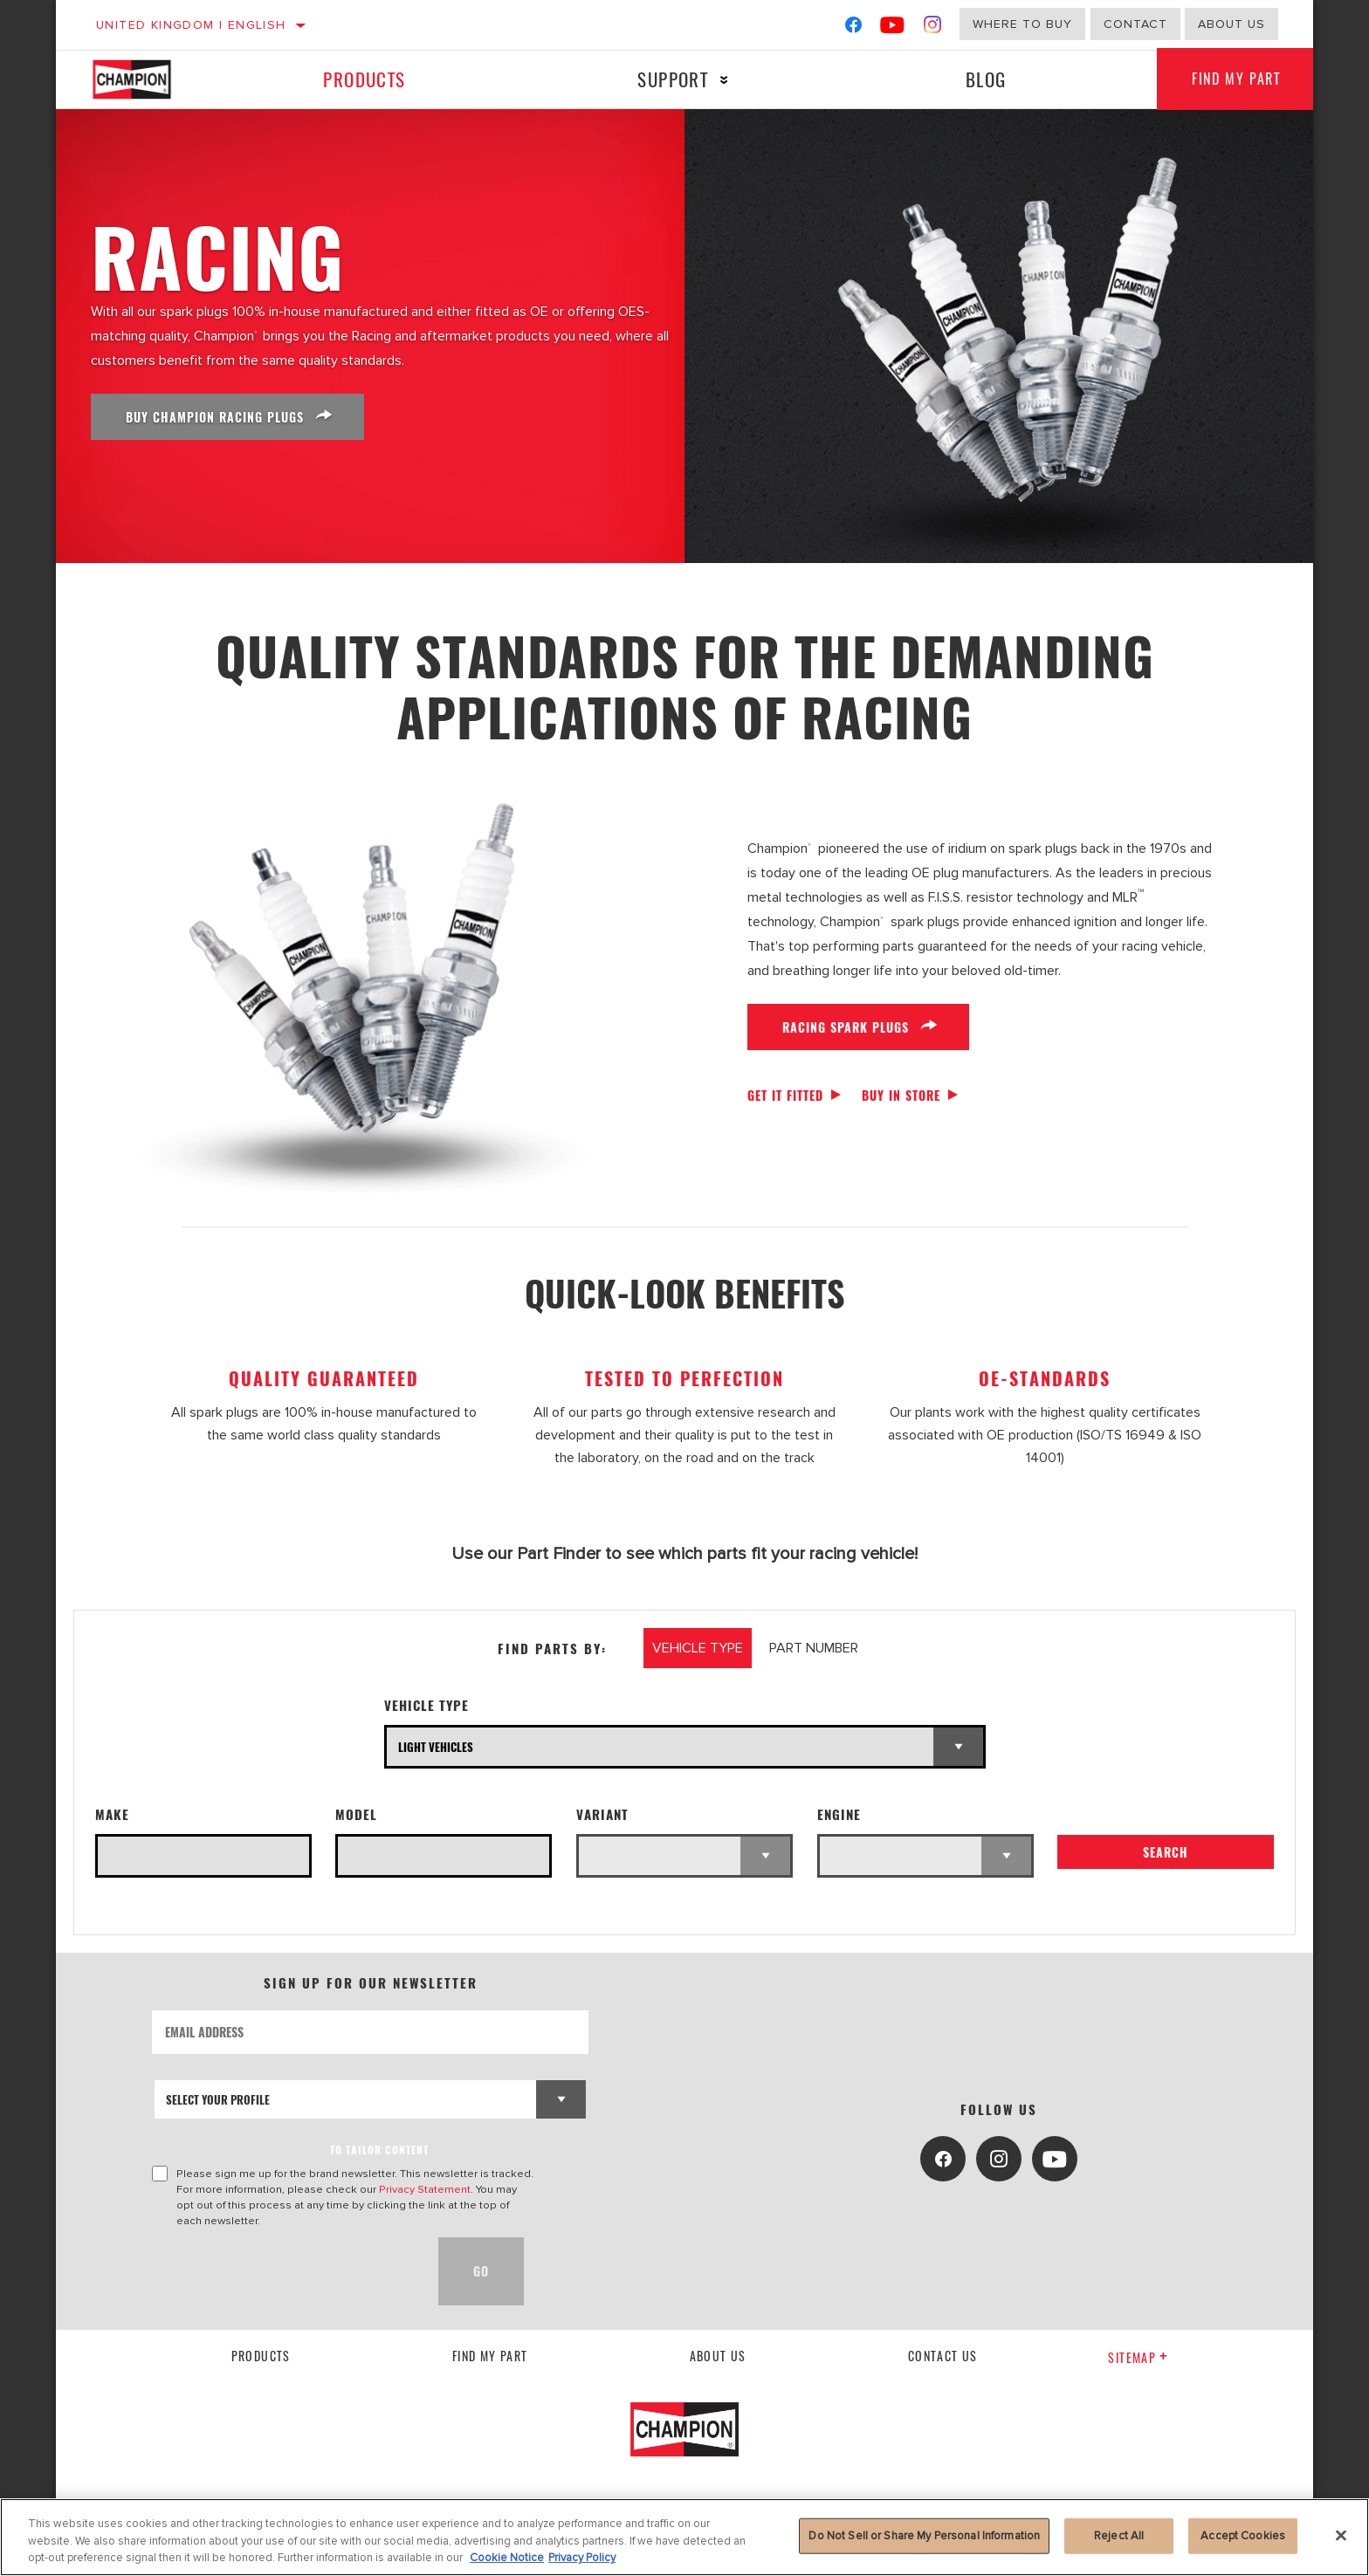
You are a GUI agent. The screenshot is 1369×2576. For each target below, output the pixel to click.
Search (1165, 1852)
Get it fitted (785, 1095)
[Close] (1341, 2535)
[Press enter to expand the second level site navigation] (724, 80)
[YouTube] (892, 28)
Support (672, 79)
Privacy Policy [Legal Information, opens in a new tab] (582, 2558)
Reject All (1119, 2535)
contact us (943, 2355)
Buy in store (901, 1095)
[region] (684, 2537)
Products (364, 79)
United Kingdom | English (191, 24)
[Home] (149, 79)
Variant (602, 1814)
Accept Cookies (1242, 2535)
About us (1231, 24)
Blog (986, 79)
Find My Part (1236, 79)
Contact (1135, 24)
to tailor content (379, 2149)
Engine (839, 1814)
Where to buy (1022, 24)
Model (356, 1814)
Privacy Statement (425, 2189)
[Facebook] (853, 28)
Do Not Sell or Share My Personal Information (924, 2535)
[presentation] (284, 2271)
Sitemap (1138, 2357)
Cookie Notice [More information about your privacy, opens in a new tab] (507, 2558)
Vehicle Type (426, 1705)
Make (112, 1814)
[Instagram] (933, 28)
